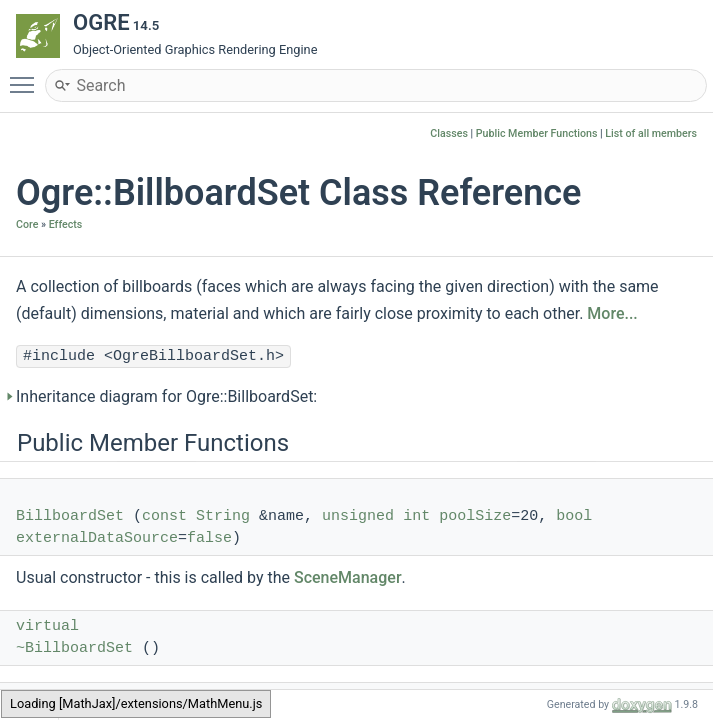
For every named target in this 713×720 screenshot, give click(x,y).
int (416, 516)
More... (612, 313)
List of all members (651, 133)
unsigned (358, 516)
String (223, 516)
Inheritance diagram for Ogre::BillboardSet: (166, 396)
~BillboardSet (74, 648)
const (164, 516)
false (209, 538)
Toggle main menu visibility (27, 76)
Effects (66, 224)
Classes (449, 133)
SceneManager (348, 577)
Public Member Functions (537, 133)
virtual (47, 626)
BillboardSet (70, 516)
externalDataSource (97, 538)
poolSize (475, 516)
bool (574, 516)
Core (27, 224)
